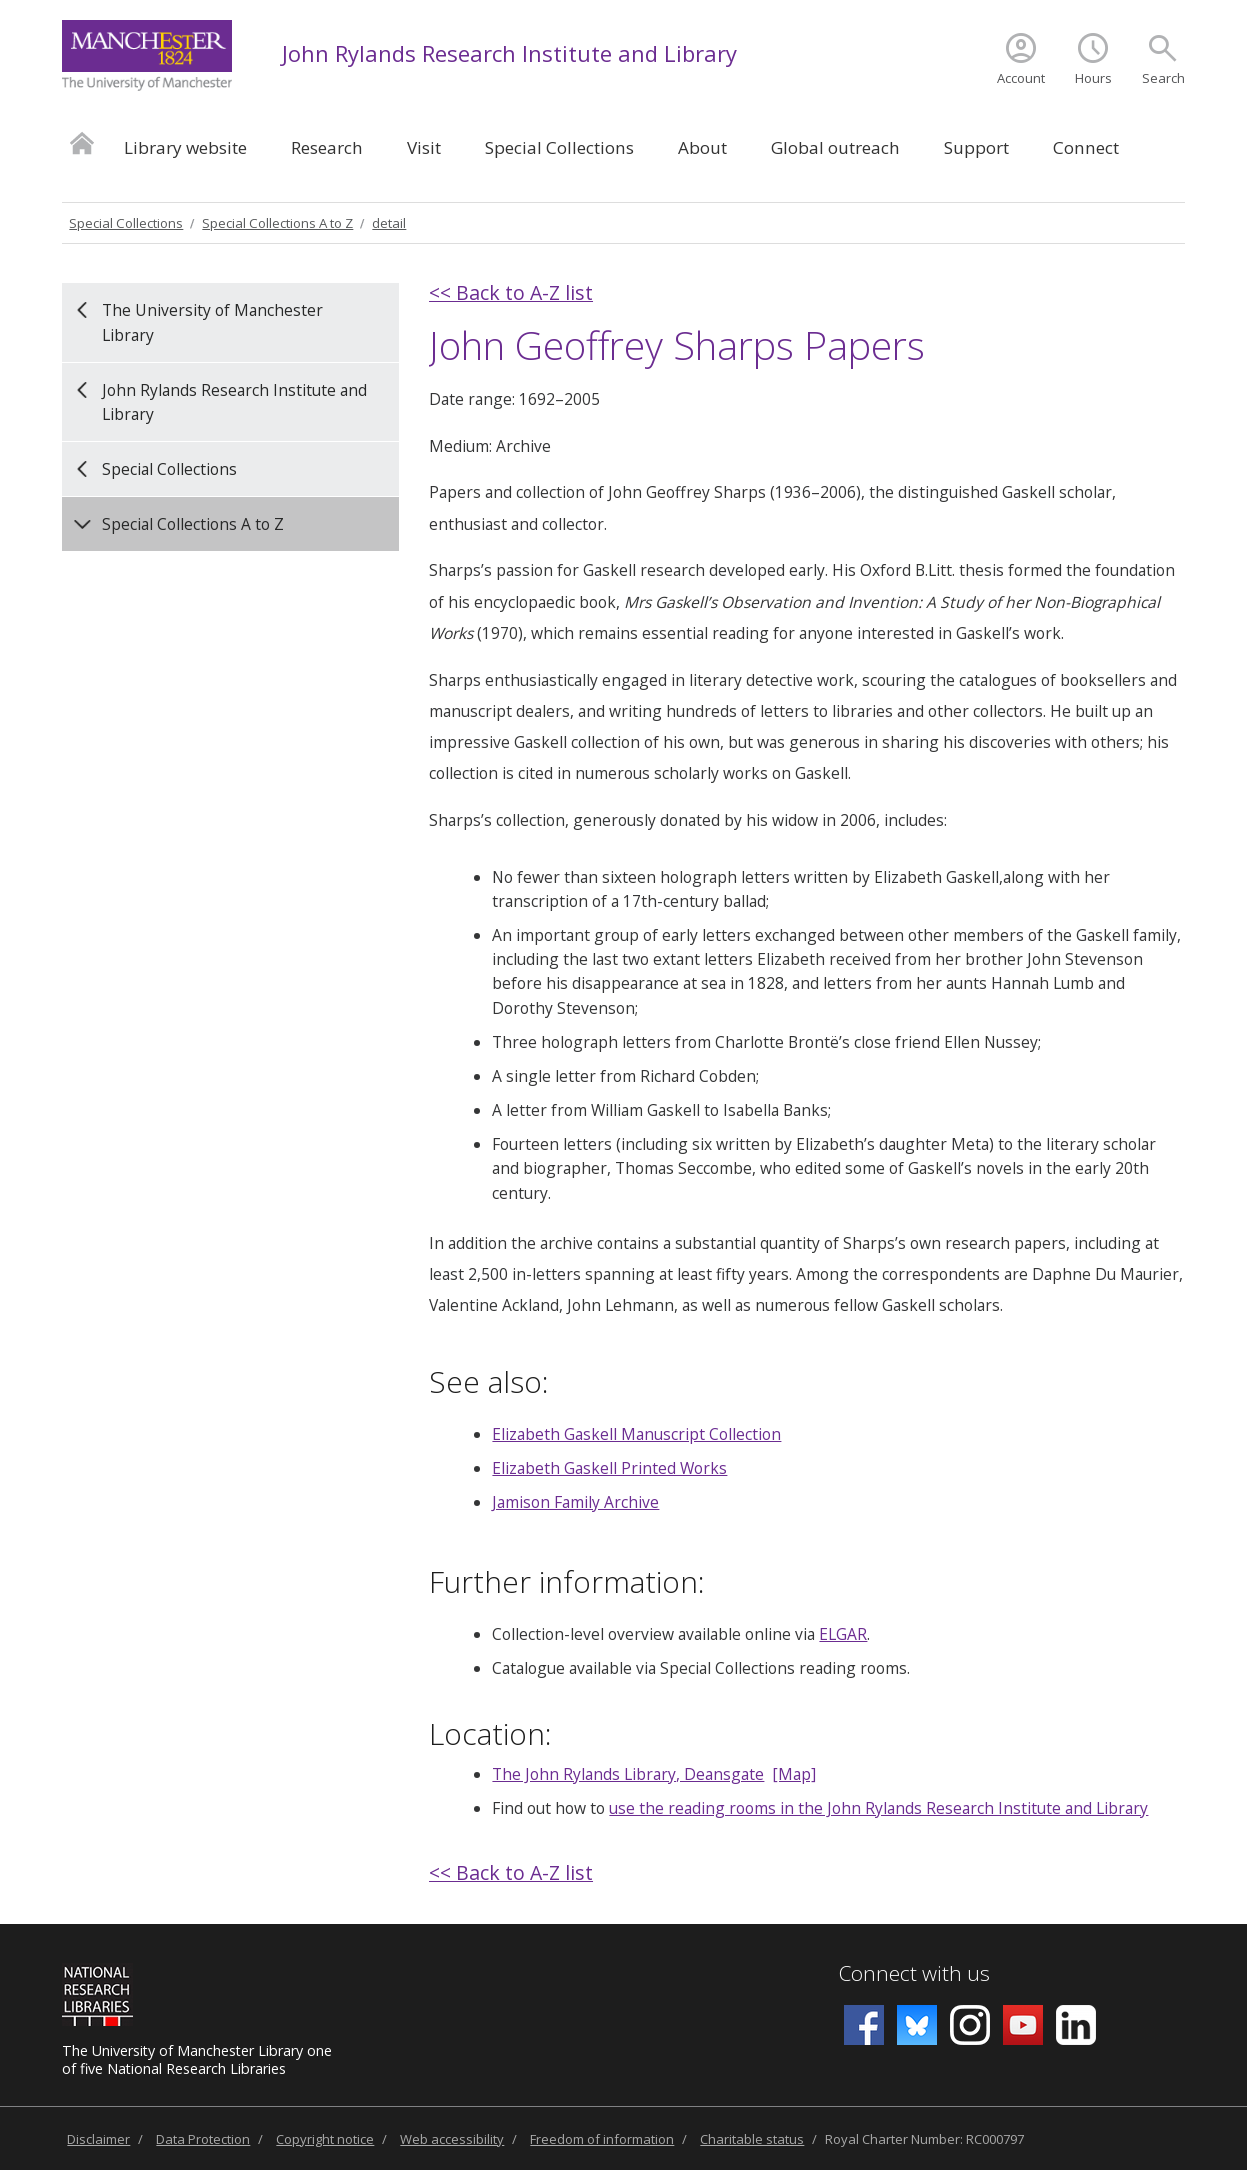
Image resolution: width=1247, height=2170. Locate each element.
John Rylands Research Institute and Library (509, 53)
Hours (1093, 78)
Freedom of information (602, 2139)
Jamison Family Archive (575, 1502)
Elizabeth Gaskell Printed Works (609, 1468)
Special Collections (559, 147)
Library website (185, 147)
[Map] (794, 1774)
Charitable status (752, 2139)
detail (389, 223)
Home (82, 142)
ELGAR (843, 1634)
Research (327, 147)
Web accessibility (452, 2139)
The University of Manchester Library (212, 322)
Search (1163, 78)
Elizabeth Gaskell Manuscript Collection (636, 1434)
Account (1021, 78)
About (702, 147)
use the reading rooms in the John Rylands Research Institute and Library (878, 1808)
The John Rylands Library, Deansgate (628, 1774)
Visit (424, 147)
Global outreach (835, 147)
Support (976, 147)
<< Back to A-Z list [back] (511, 292)
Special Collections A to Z (277, 223)
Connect (1086, 147)
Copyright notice (325, 2139)
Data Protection (203, 2139)
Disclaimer (98, 2139)
